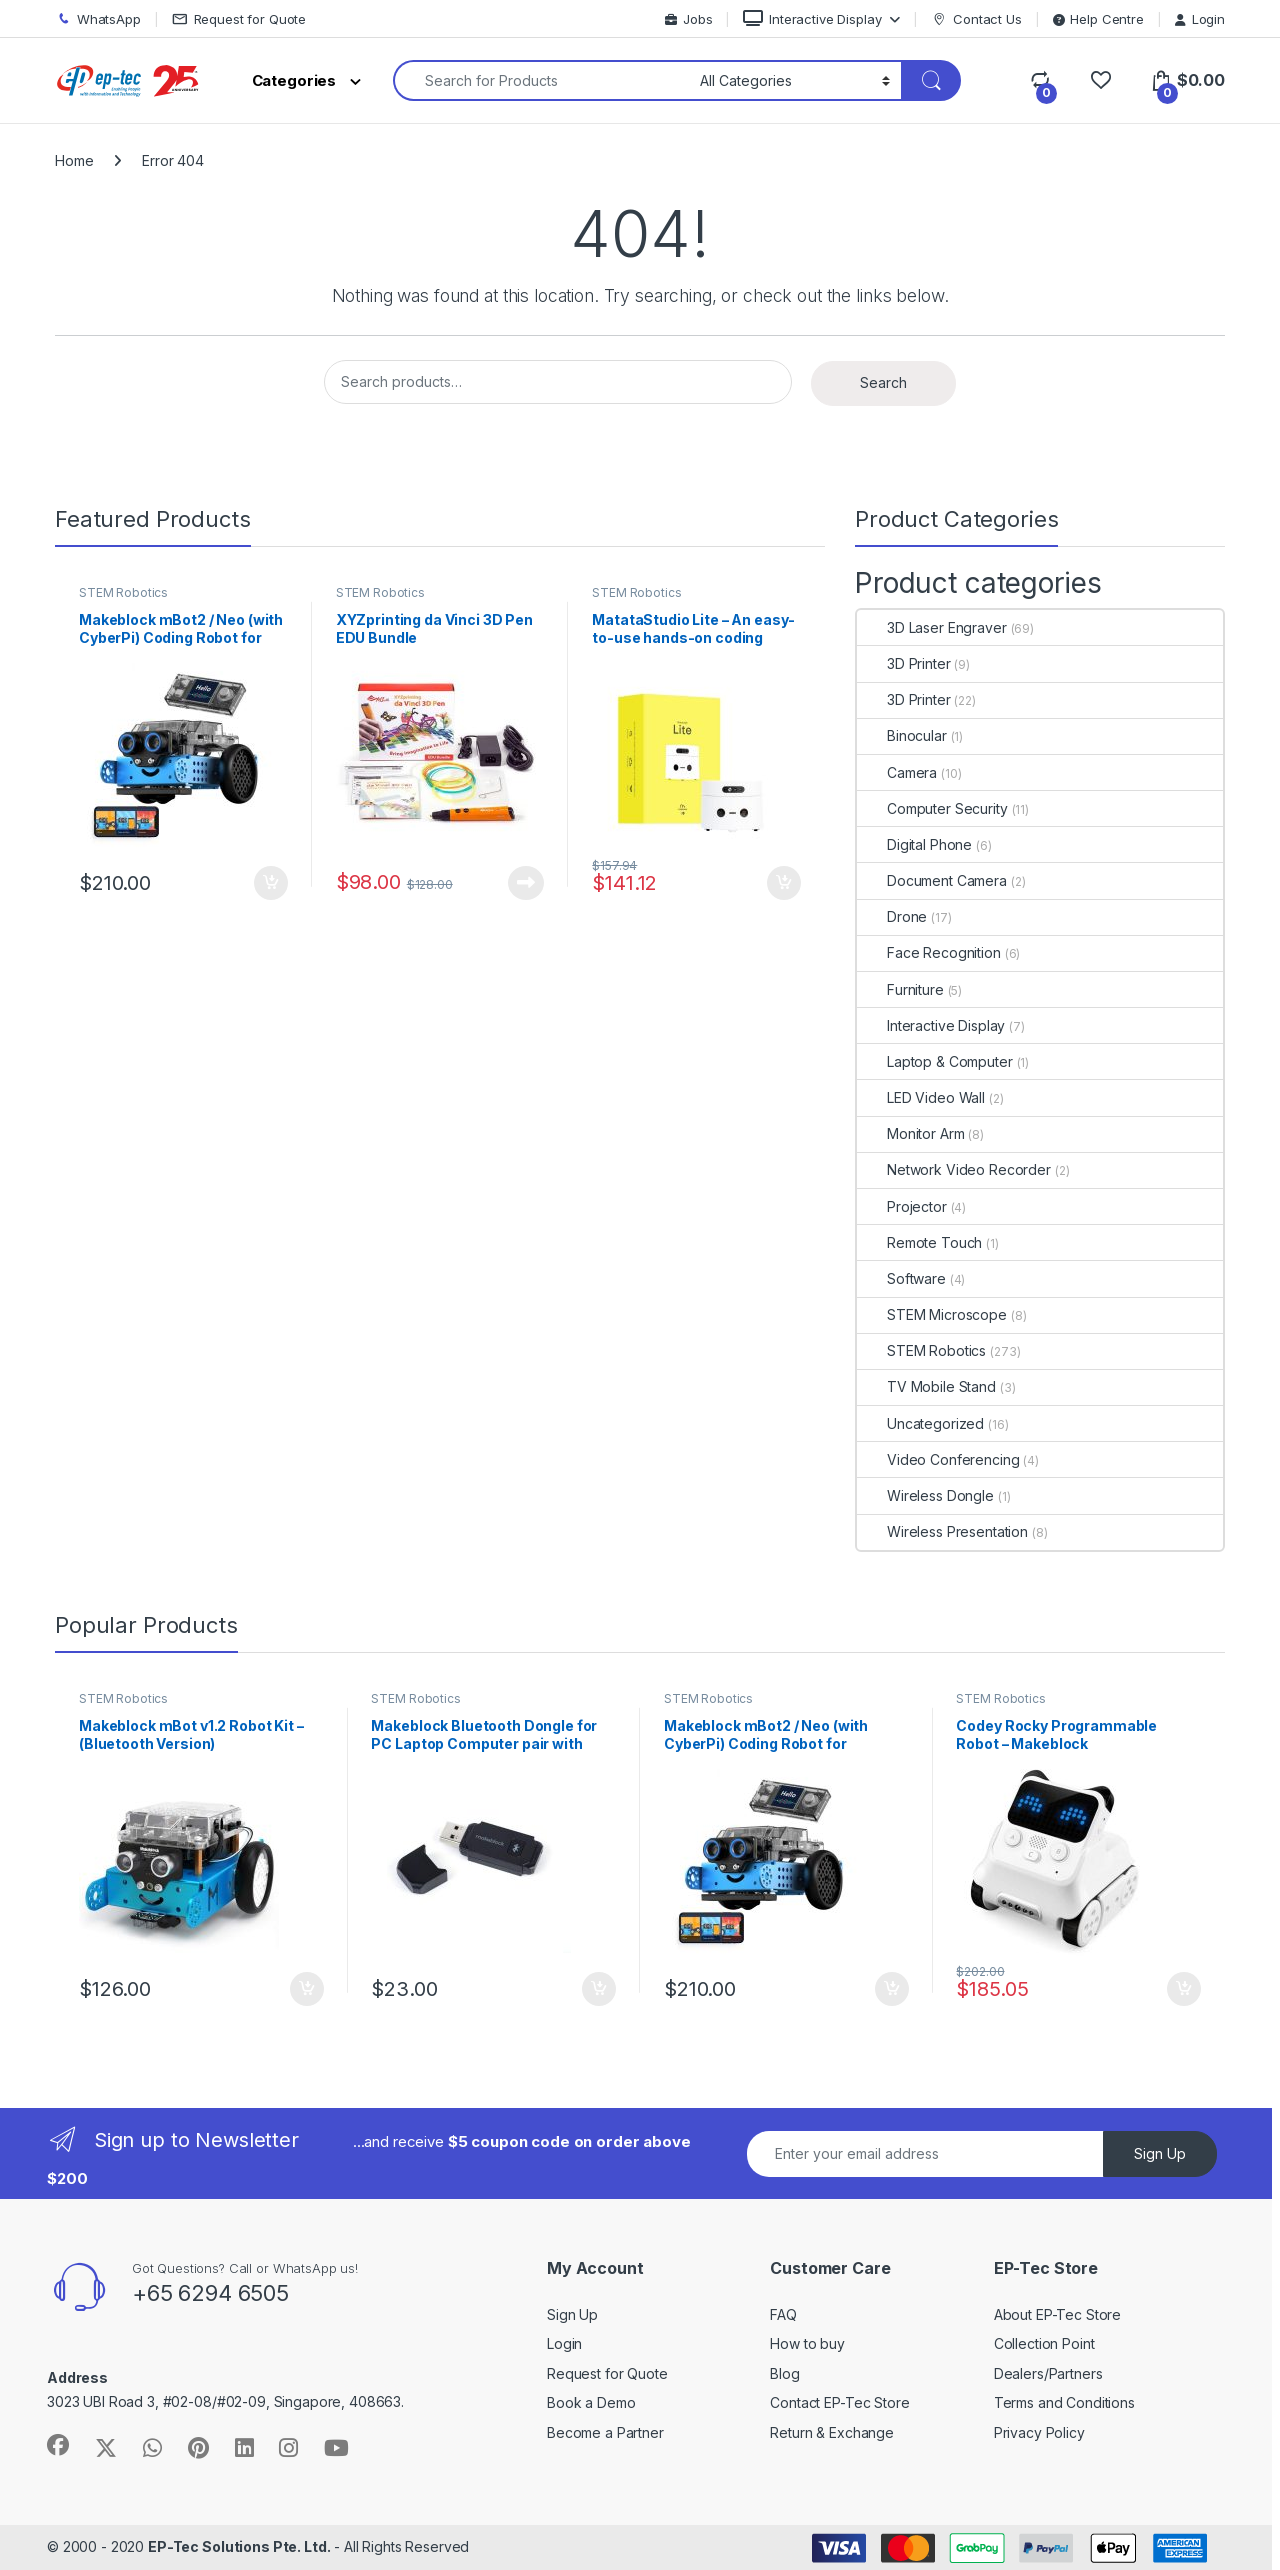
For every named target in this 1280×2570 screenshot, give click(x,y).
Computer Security (932, 808)
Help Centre (1098, 19)
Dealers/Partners (1048, 2373)
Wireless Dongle (925, 1495)
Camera (897, 772)
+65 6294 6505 (210, 2293)
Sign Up (1160, 2153)
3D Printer (904, 663)
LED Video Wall (921, 1097)
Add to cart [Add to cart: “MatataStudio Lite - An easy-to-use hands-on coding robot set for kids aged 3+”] (784, 883)
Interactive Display (812, 18)
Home (74, 160)
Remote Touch (919, 1242)
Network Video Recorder (954, 1169)
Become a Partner (605, 2432)
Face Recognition (929, 952)
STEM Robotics (123, 592)
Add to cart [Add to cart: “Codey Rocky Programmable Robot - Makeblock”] (1184, 1989)
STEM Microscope (932, 1314)
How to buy (807, 2343)
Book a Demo (591, 2402)
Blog (784, 2373)
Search (883, 382)
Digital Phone (914, 844)
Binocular (902, 735)
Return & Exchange (832, 2432)
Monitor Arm (910, 1133)
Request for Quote (239, 19)
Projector (902, 1206)
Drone (892, 916)
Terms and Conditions (1064, 2402)
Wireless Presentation (942, 1531)
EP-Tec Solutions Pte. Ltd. (239, 2546)
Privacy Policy (1039, 2432)
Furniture (900, 989)
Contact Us (976, 19)
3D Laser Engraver (932, 627)
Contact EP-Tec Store (839, 2402)
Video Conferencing (938, 1459)
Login (1200, 19)
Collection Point (1044, 2343)
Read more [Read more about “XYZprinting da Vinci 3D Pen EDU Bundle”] (526, 883)
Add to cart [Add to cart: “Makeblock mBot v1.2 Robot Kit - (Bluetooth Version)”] (307, 1989)
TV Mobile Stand (926, 1386)
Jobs (688, 19)
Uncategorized (920, 1423)
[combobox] (541, 80)
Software (901, 1278)
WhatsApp (98, 19)
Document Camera (932, 880)
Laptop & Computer (935, 1061)
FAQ (783, 2314)
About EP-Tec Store (1057, 2314)
